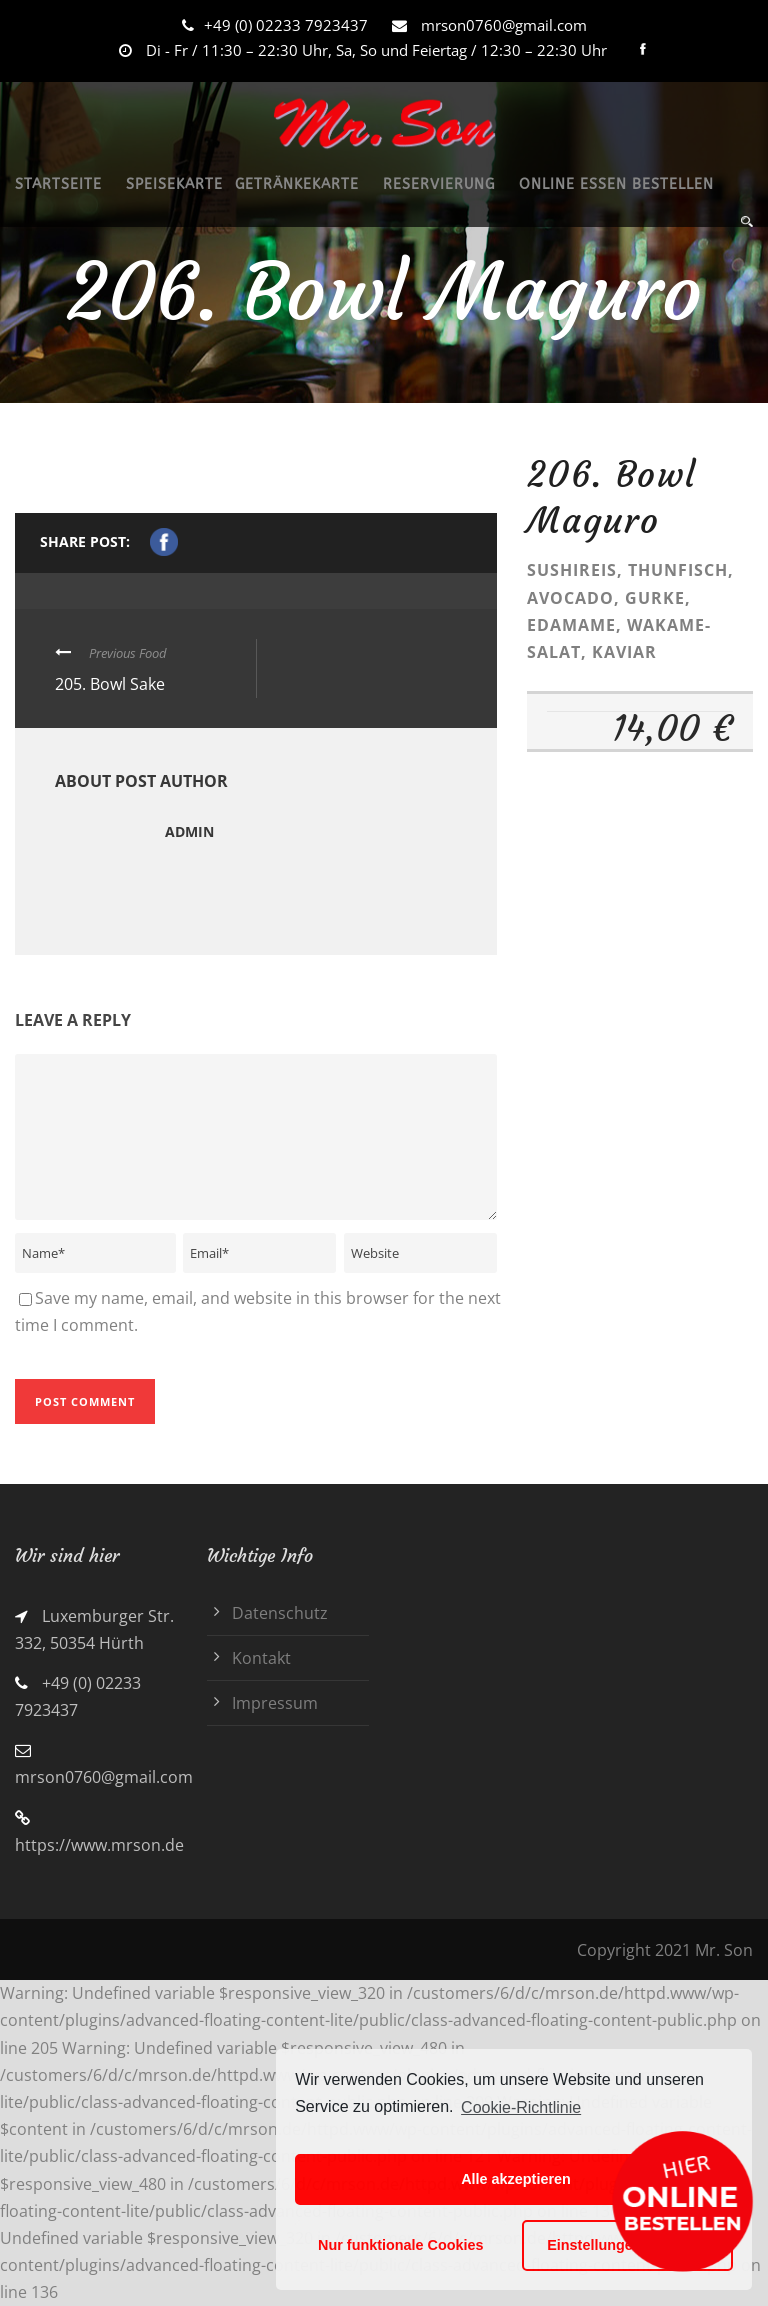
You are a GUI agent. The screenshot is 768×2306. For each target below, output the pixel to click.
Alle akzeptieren (516, 2179)
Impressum (275, 1703)
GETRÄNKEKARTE (297, 184)
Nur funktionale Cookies (401, 2245)
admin (189, 831)
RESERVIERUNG (439, 184)
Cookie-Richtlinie (521, 2107)
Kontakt (261, 1658)
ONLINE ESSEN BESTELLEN (616, 184)
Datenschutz (280, 1613)
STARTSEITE (58, 184)
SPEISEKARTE (174, 184)
